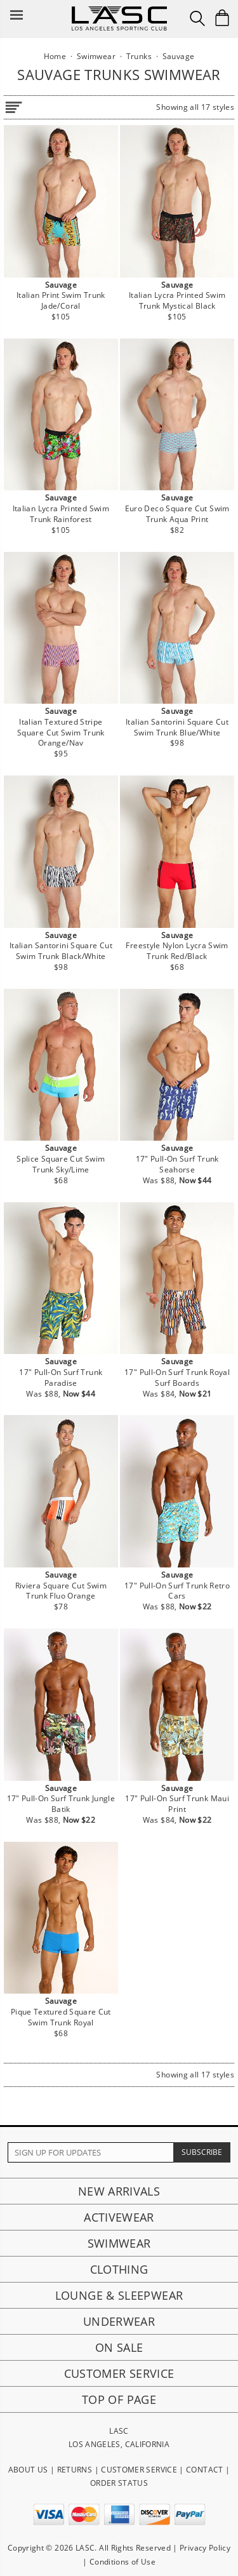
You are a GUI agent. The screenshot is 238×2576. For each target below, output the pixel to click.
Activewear (119, 2217)
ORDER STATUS (119, 2483)
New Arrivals (119, 2191)
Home (55, 56)
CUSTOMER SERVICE (139, 2469)
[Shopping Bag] (222, 18)
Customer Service (119, 2373)
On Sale (119, 2347)
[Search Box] (197, 18)
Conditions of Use (122, 2561)
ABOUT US (28, 2469)
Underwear (119, 2321)
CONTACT (204, 2469)
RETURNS (75, 2469)
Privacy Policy (205, 2547)
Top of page (119, 2399)
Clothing (119, 2269)
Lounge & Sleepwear (119, 2295)
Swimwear (119, 2243)
